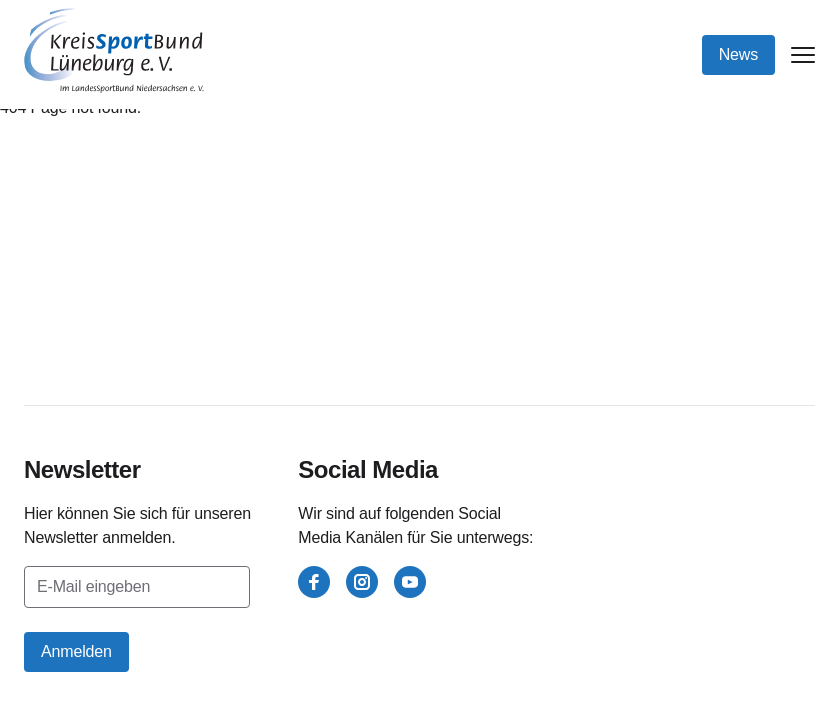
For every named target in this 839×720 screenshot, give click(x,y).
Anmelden (76, 651)
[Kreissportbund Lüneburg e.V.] (114, 50)
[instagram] (362, 582)
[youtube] (410, 582)
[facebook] (314, 582)
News (738, 54)
